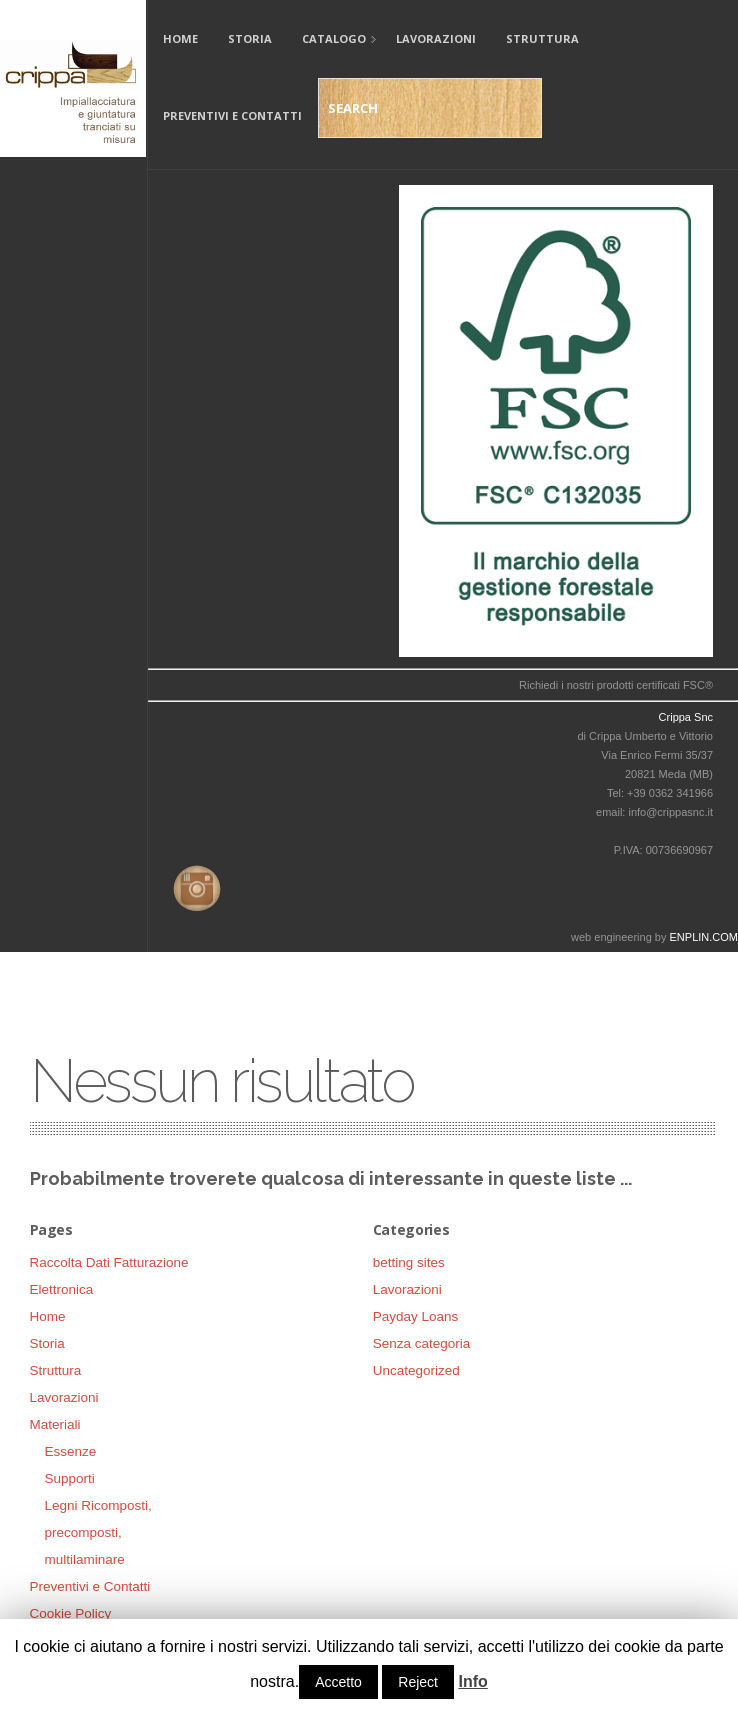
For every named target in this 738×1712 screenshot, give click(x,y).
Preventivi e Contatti (232, 115)
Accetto (338, 1682)
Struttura (542, 38)
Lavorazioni (436, 38)
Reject (418, 1682)
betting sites (409, 1262)
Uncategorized (416, 1370)
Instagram (193, 885)
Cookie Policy (71, 1613)
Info (472, 1681)
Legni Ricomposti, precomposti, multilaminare (98, 1532)
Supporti (70, 1478)
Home (180, 38)
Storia (250, 38)
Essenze (71, 1451)
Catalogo (332, 40)
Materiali (55, 1424)
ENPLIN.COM (704, 937)
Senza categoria (422, 1343)
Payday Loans (416, 1316)
